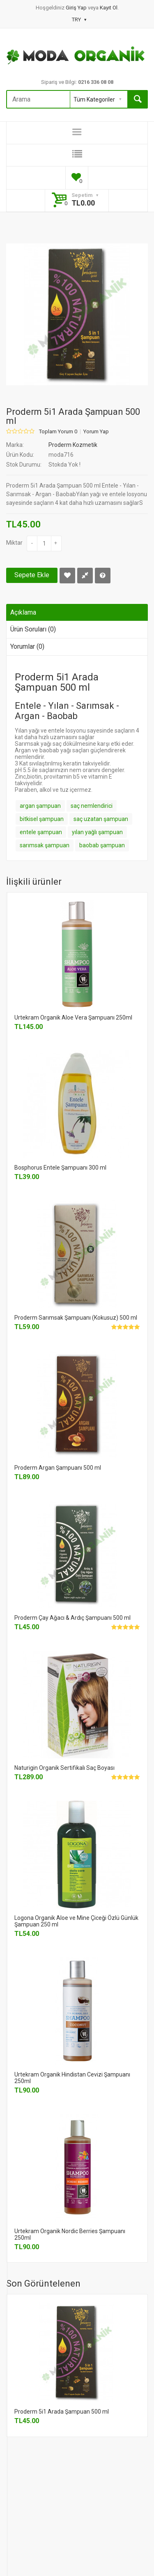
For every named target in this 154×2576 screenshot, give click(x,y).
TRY (79, 19)
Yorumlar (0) (27, 646)
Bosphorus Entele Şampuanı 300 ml (60, 1167)
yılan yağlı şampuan (97, 832)
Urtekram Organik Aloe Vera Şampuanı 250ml (73, 1017)
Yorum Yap (96, 431)
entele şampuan (41, 832)
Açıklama (23, 612)
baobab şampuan (102, 845)
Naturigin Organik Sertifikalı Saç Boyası (64, 1767)
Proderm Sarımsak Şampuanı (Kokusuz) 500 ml (75, 1317)
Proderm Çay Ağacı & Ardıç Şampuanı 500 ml (72, 1617)
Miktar (14, 542)
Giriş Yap (77, 8)
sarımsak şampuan (44, 845)
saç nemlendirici (92, 805)
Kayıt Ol (108, 8)
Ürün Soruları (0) (33, 629)
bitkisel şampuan (42, 819)
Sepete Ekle (31, 575)
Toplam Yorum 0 (58, 431)
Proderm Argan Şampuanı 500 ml (57, 1467)
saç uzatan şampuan (101, 819)
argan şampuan (40, 805)
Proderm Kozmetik (72, 445)
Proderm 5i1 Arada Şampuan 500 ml (61, 2411)
